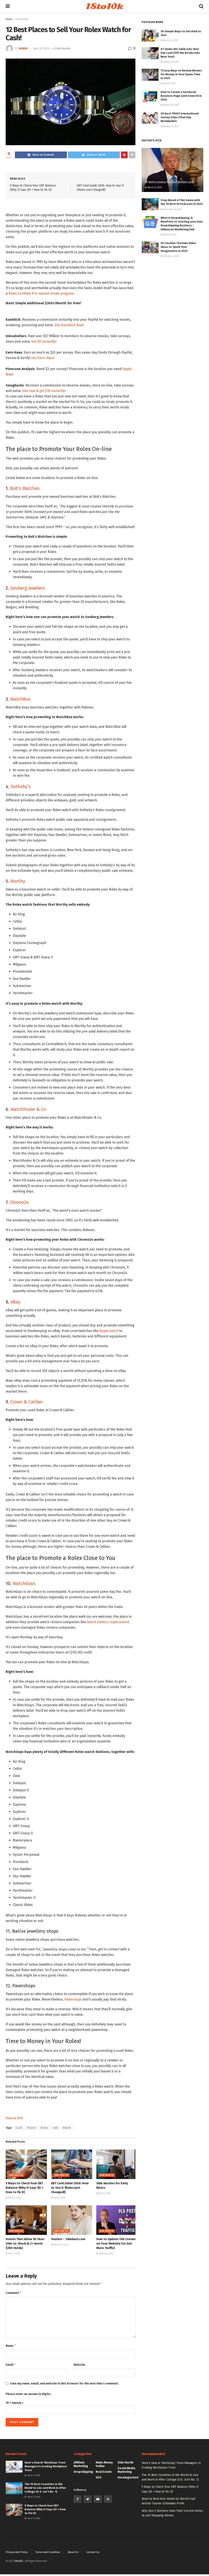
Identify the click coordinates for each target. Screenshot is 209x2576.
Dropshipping (83, 2473)
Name (11, 2346)
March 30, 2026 (59, 2244)
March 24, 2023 (169, 40)
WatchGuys (24, 1583)
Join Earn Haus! (43, 358)
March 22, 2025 (153, 187)
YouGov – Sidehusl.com (68, 2239)
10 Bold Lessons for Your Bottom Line (169, 182)
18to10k (104, 6)
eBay (15, 1302)
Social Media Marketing (126, 2471)
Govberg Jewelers (27, 588)
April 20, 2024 (41, 48)
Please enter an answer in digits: (28, 2396)
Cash (19, 2127)
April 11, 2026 (13, 2198)
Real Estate (104, 2473)
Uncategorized (128, 2479)
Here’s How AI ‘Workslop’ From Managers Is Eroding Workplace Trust (46, 2468)
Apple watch (108, 1331)
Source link (14, 2118)
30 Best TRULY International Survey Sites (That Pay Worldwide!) (180, 117)
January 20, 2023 (170, 105)
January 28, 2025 (170, 62)
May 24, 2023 (168, 83)
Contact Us (92, 2553)
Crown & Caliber (26, 1402)
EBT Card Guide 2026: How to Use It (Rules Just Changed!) (70, 2187)
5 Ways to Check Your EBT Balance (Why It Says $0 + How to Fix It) (25, 2187)
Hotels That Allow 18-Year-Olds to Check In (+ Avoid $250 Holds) (25, 2243)
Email (11, 2366)
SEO (99, 2479)
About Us (73, 2553)
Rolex (44, 2127)
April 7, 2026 (103, 2193)
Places (31, 2127)
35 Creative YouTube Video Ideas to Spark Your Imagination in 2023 (178, 246)
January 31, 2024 (170, 126)
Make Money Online (104, 2466)
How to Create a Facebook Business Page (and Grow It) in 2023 (181, 95)
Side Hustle (22, 19)
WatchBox (20, 699)
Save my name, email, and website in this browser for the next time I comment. (64, 2385)
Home (9, 19)
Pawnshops (73, 1999)
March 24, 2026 (104, 2253)
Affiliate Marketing (81, 2466)
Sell (55, 2127)
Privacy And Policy (17, 2553)
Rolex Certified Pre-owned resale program (41, 293)
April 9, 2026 (58, 2198)
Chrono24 (19, 1202)
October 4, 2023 (170, 256)
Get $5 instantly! (43, 341)
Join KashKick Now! (69, 325)
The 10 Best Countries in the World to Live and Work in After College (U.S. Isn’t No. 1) (45, 2489)
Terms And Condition (47, 2553)
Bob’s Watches (25, 488)
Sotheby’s (20, 786)
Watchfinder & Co (28, 1109)
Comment (14, 2293)
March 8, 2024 (168, 234)
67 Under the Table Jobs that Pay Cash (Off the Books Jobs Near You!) (180, 52)
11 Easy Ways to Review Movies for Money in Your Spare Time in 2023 (181, 74)
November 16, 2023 (171, 209)
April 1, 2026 (13, 2253)
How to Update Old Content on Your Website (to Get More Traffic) (116, 2243)
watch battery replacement (108, 1622)
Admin (23, 48)
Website (79, 2366)
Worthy (17, 881)
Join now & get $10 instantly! (44, 391)
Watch (67, 2127)
